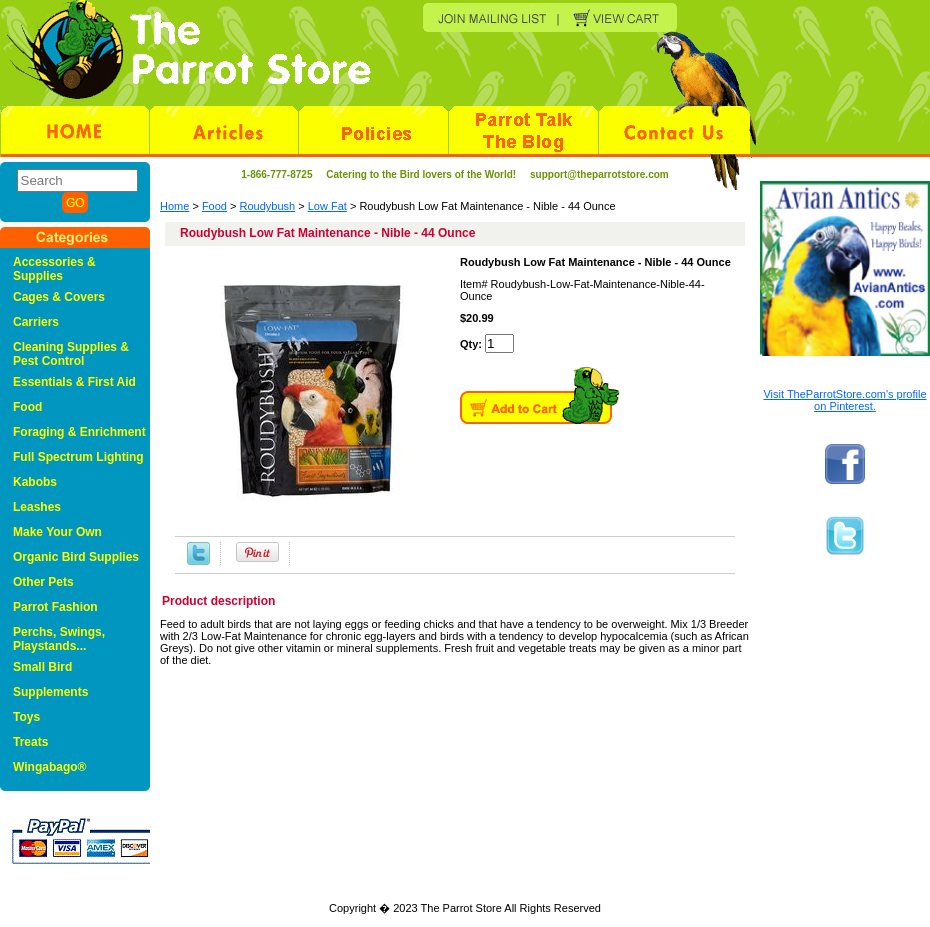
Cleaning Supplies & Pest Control (71, 354)
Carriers (36, 322)
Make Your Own (57, 532)
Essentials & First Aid (74, 382)
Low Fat (327, 206)
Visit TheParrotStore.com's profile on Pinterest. (844, 400)
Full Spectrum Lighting (78, 457)
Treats (30, 742)
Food (214, 206)
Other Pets (43, 582)
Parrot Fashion (55, 607)
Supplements (50, 692)
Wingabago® (49, 767)
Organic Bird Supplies (76, 557)
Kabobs (35, 482)
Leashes (37, 507)
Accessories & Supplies (54, 269)
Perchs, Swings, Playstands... (59, 639)
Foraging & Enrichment (79, 432)
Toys (26, 717)
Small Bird (42, 667)
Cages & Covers (59, 297)
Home (174, 206)
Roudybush (268, 206)
